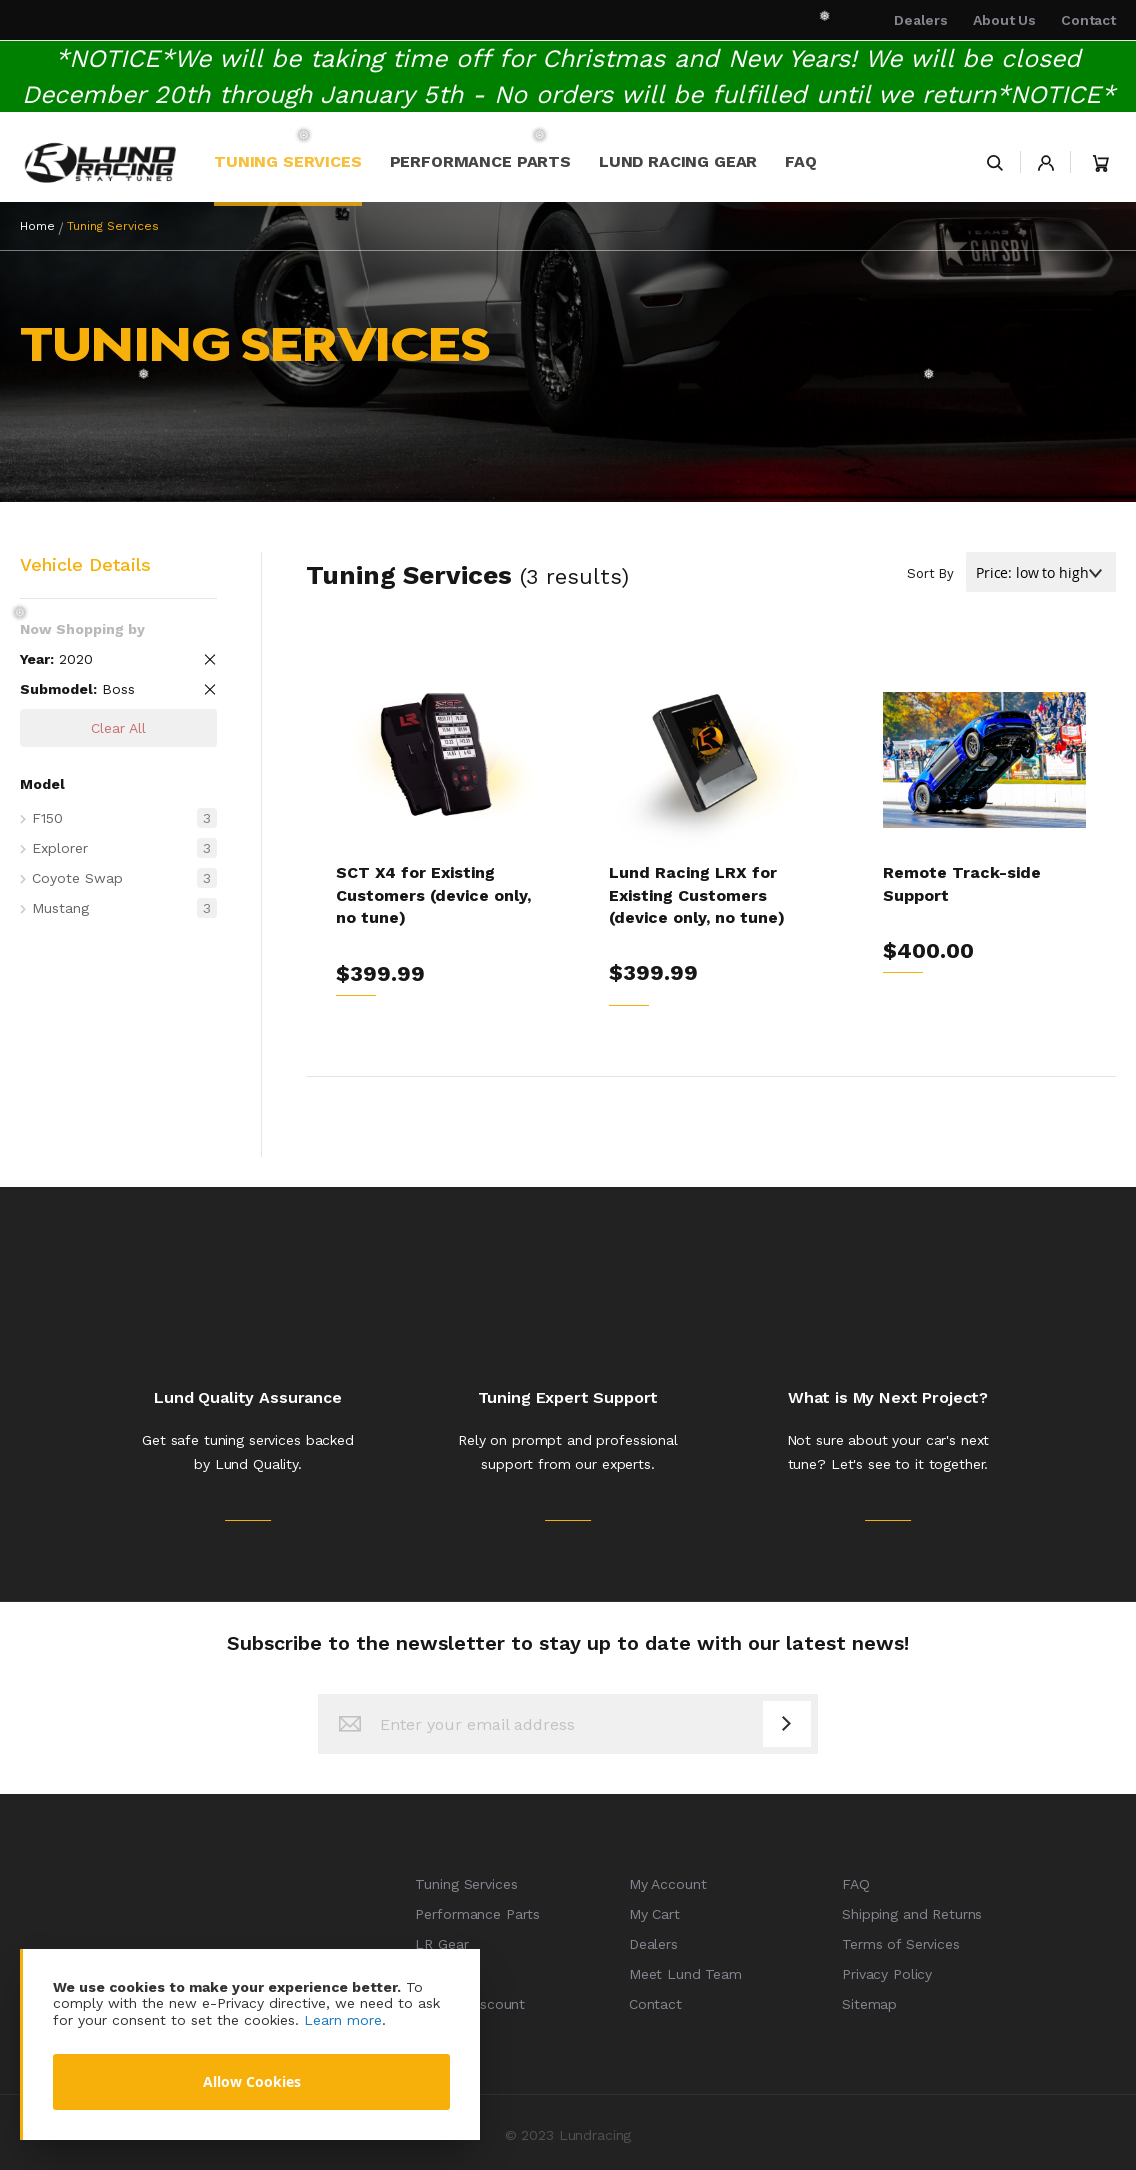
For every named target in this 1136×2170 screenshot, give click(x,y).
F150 (124, 818)
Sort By (930, 573)
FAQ (856, 1884)
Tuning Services (466, 1884)
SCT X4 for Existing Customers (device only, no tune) (433, 895)
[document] (251, 2044)
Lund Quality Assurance (247, 1397)
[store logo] (100, 162)
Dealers (921, 20)
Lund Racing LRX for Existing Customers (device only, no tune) (697, 895)
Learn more (343, 2020)
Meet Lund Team (685, 1974)
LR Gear (441, 1944)
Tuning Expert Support (568, 1397)
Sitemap (869, 2004)
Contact (1088, 20)
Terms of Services (901, 1944)
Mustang (124, 908)
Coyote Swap (124, 878)
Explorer (124, 848)
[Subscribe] (787, 1724)
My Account (668, 1884)
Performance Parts (477, 1914)
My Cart (654, 1914)
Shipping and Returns (912, 1914)
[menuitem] (288, 162)
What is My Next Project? (888, 1397)
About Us (1004, 20)
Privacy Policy (887, 1974)
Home (37, 226)
